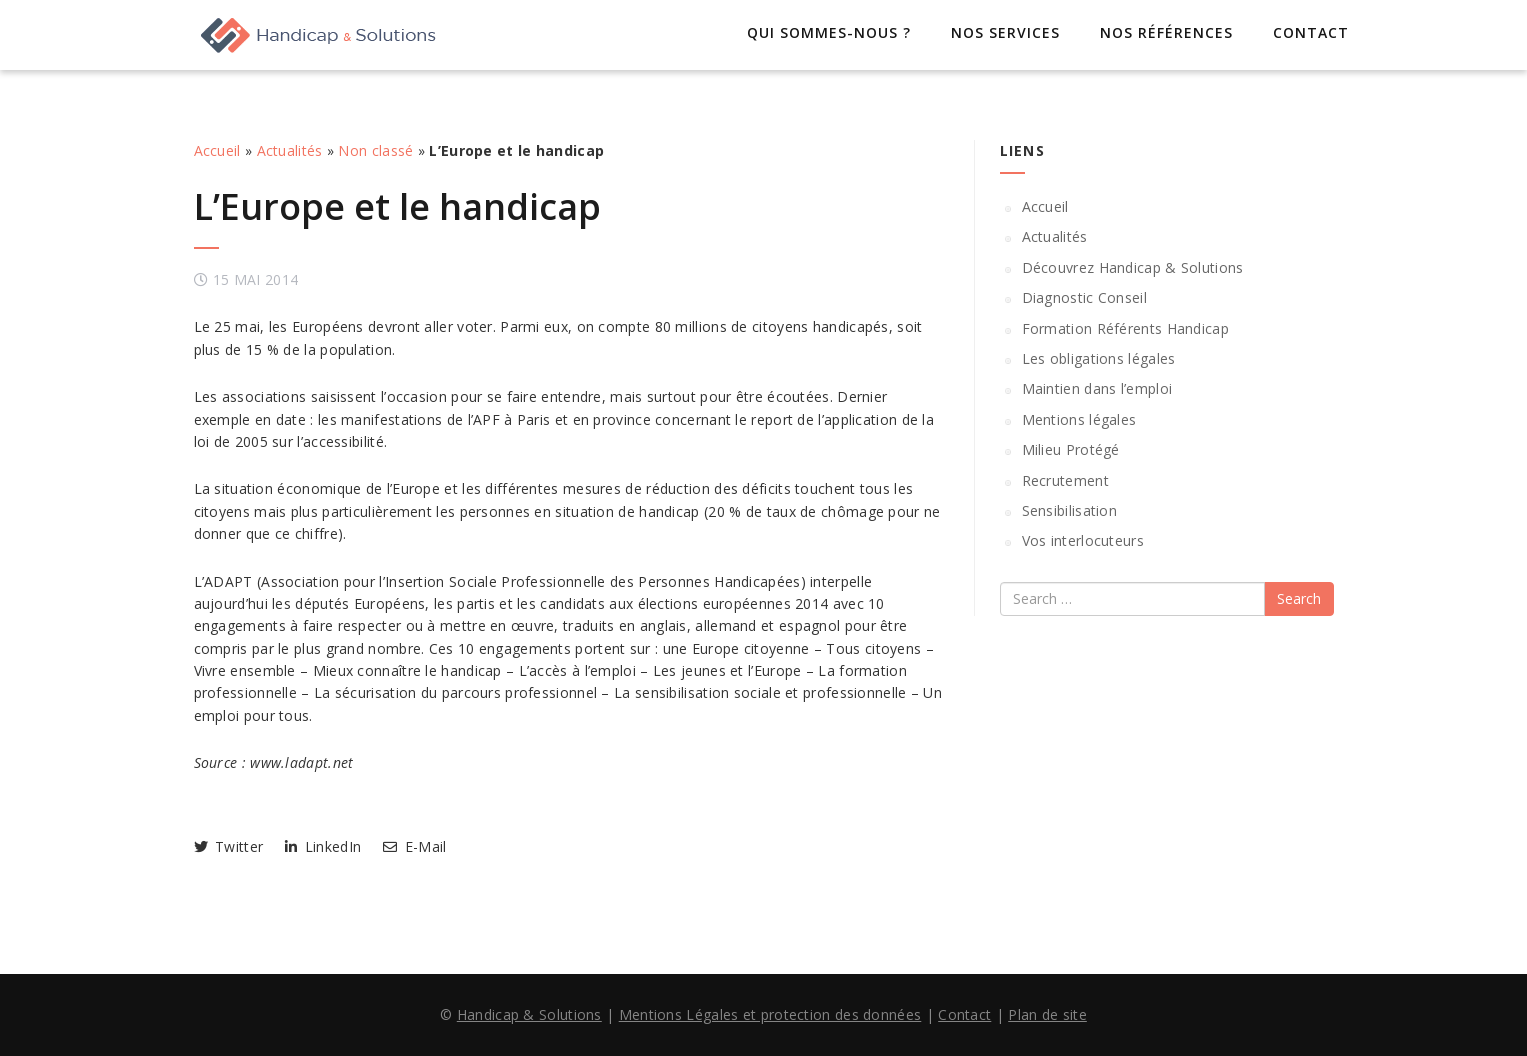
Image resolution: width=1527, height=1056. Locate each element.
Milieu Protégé (1071, 449)
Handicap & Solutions (529, 1014)
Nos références (1166, 32)
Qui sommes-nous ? (829, 32)
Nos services (1005, 32)
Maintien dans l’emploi (1097, 388)
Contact (1311, 32)
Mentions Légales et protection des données (770, 1014)
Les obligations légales (1099, 358)
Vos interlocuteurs (1083, 540)
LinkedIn (323, 846)
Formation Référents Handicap (1125, 328)
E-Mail (414, 846)
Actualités (290, 150)
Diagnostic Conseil (1084, 297)
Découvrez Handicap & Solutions (1133, 267)
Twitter (229, 846)
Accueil (217, 150)
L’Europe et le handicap (397, 206)
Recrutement (1065, 480)
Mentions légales (1079, 419)
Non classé (375, 150)
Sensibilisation (1070, 510)
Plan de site (1047, 1014)
